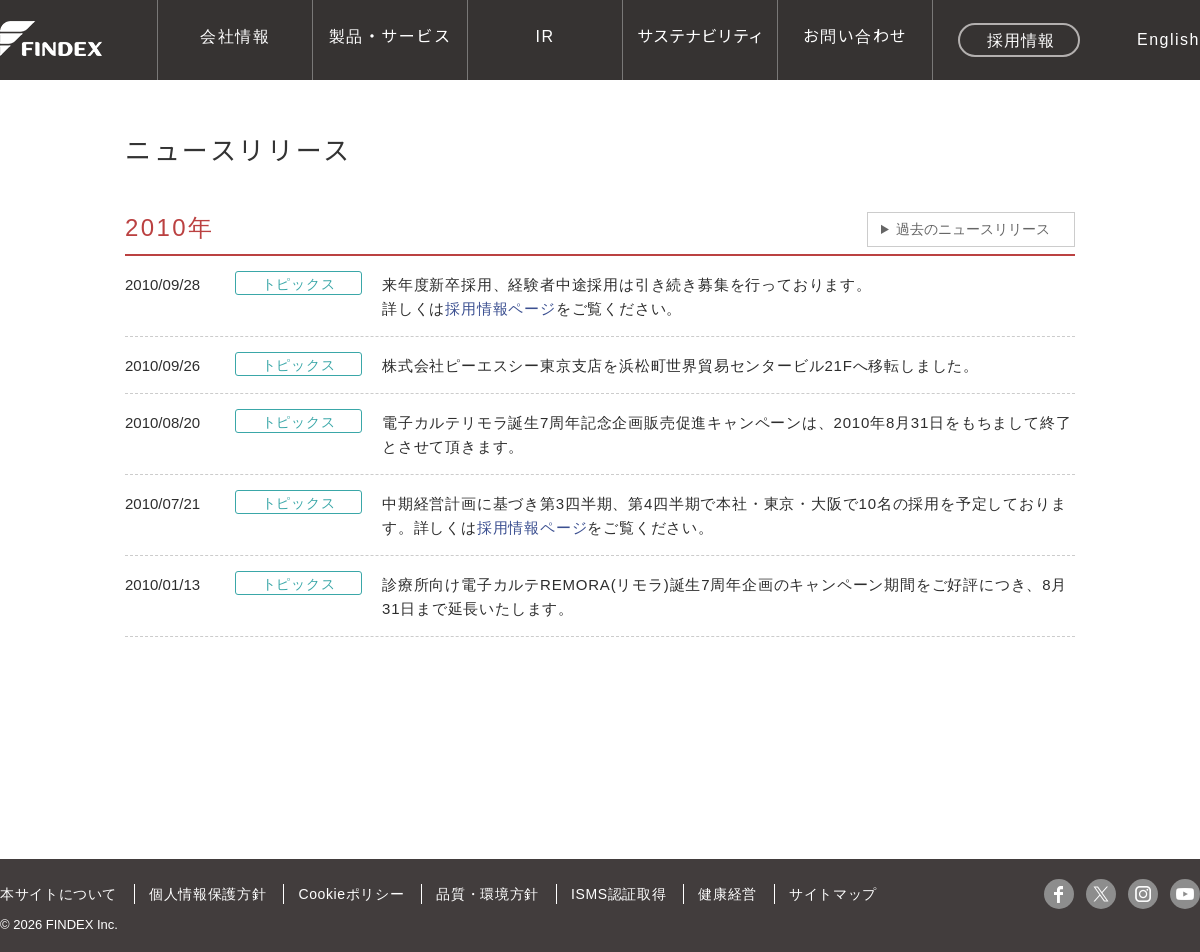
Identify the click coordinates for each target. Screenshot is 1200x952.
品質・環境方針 (484, 894)
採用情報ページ (500, 308)
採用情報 (1021, 39)
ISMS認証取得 (614, 894)
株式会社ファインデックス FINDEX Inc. (51, 38)
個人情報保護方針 (206, 894)
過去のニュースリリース (973, 229)
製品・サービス (390, 35)
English (1168, 38)
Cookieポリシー (348, 894)
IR (545, 35)
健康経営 (722, 894)
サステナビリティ (700, 35)
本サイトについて (58, 894)
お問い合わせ (855, 35)
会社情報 (235, 35)
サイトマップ (826, 894)
